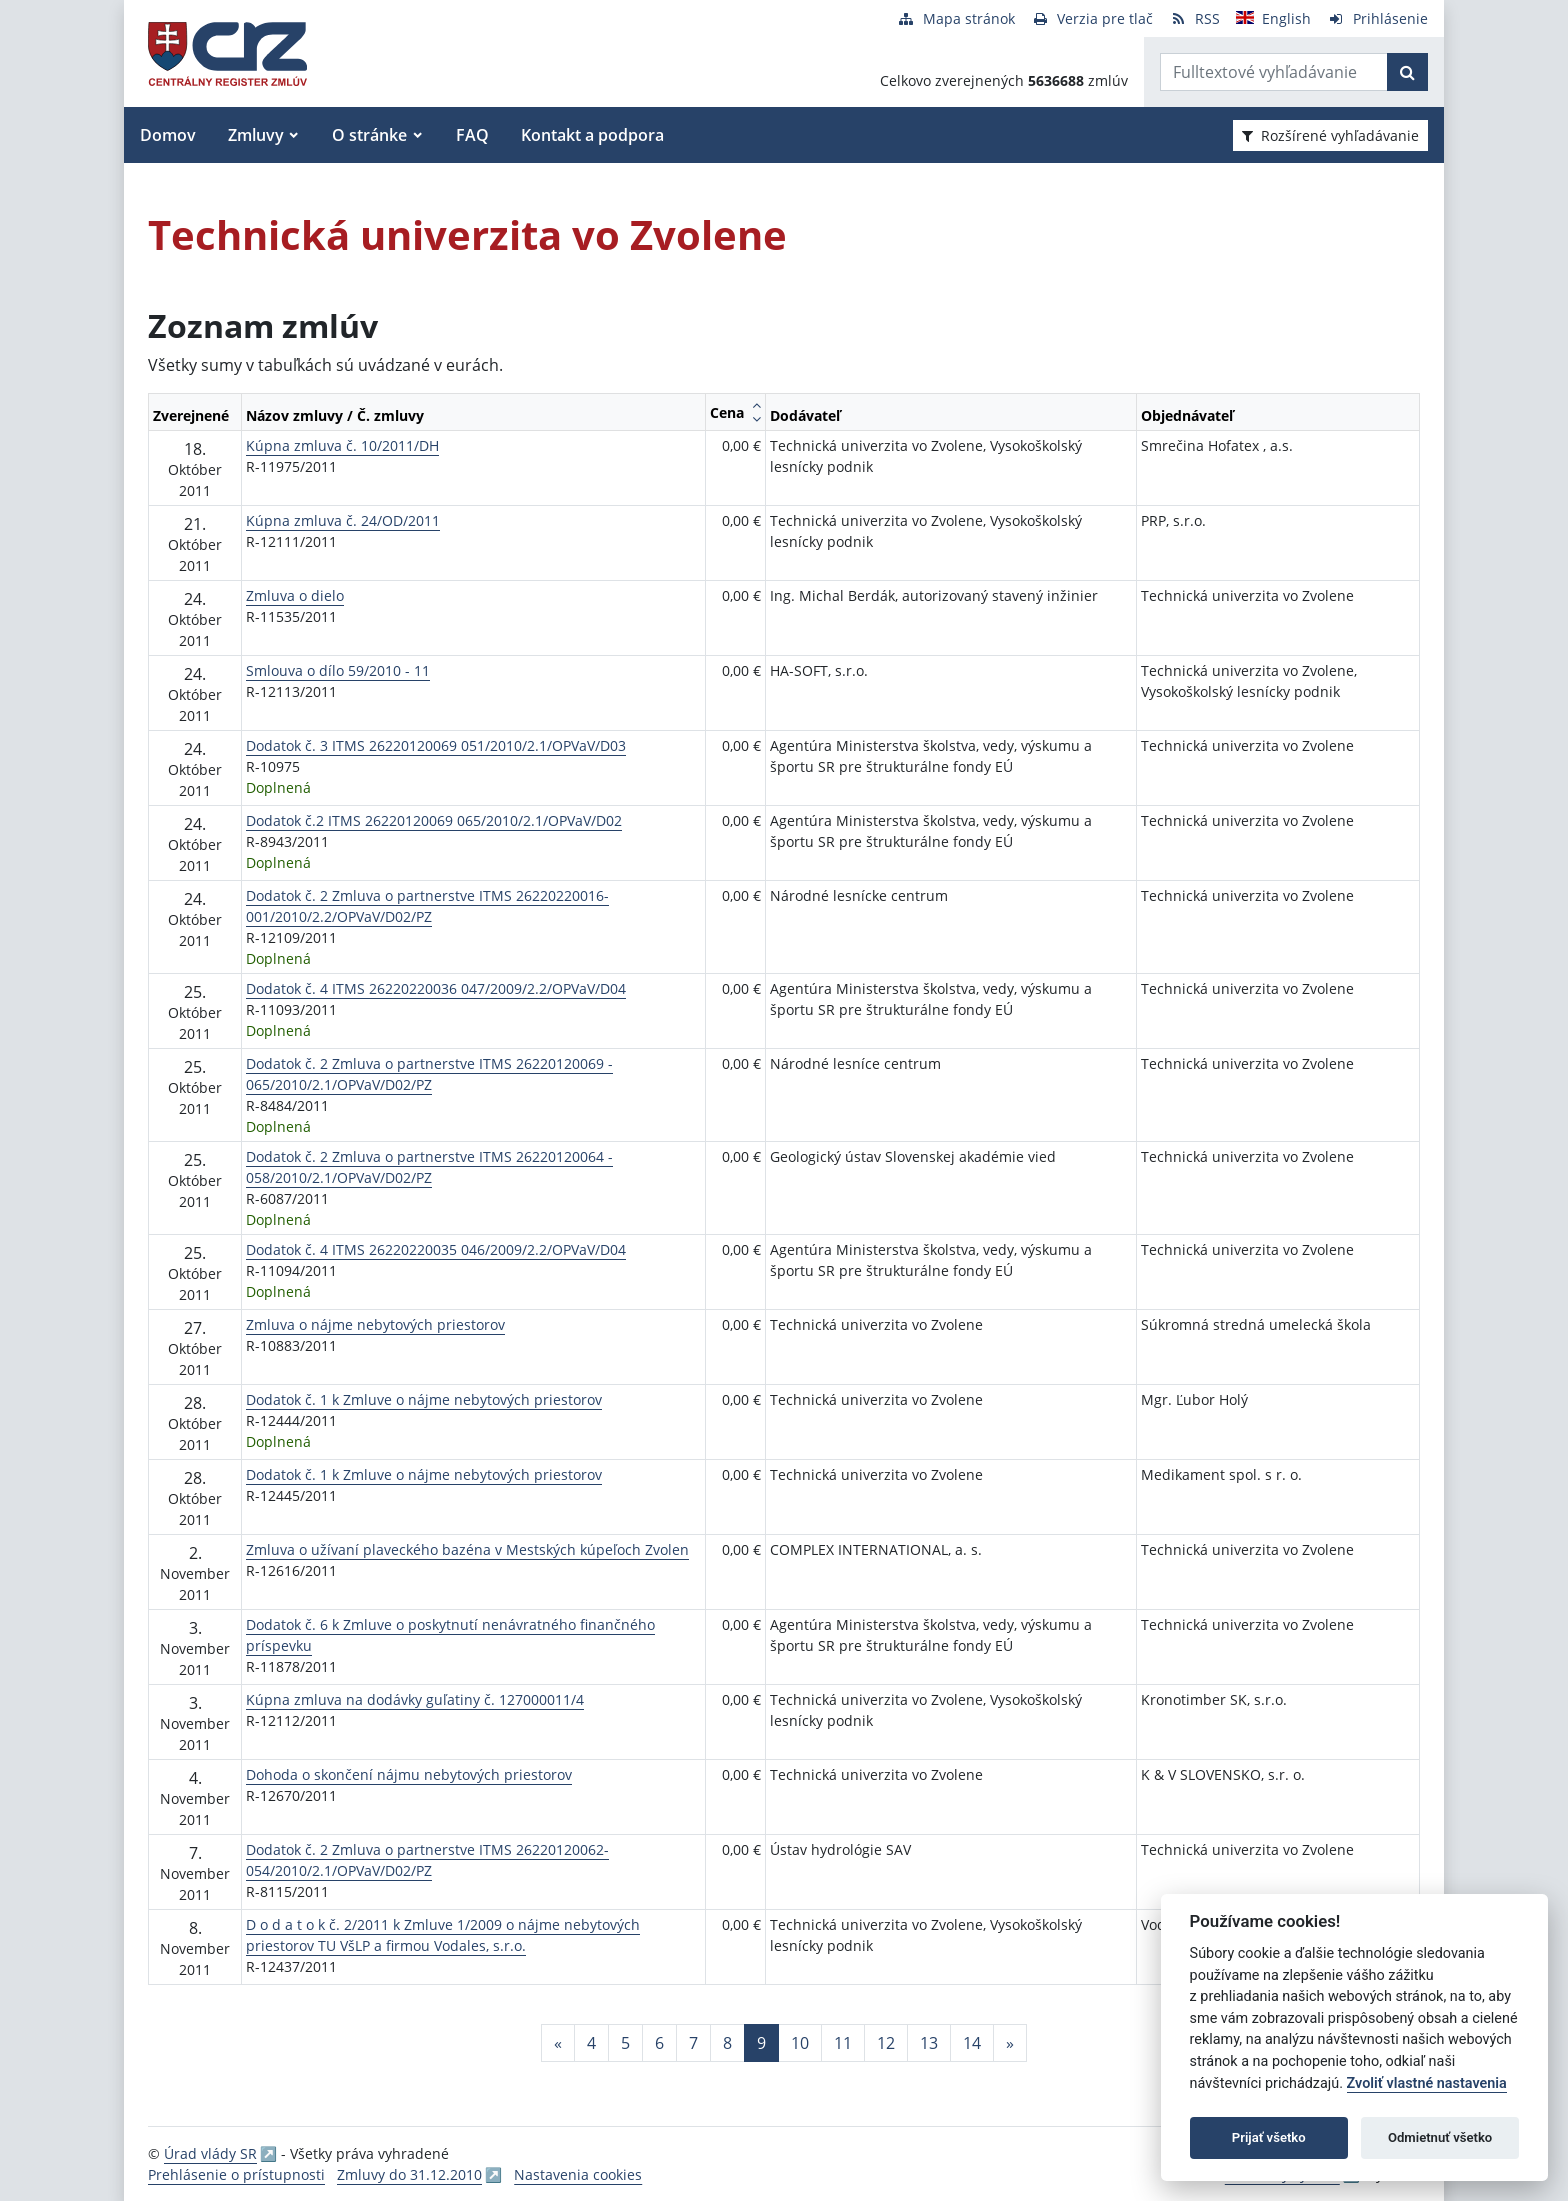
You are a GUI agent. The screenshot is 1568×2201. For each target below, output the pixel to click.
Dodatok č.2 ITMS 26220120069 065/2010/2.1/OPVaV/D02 (434, 820)
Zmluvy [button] (256, 135)
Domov (168, 135)
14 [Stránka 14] (972, 2043)
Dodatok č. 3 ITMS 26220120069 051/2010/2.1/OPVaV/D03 (436, 745)
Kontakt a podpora (592, 135)
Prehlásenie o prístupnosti (236, 2174)
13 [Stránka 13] (929, 2043)
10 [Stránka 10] (800, 2043)
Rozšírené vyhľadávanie (1330, 135)
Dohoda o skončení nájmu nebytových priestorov (409, 1774)
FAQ (472, 135)
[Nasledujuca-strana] (1010, 2043)
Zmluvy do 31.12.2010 (409, 2174)
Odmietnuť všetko (1440, 2137)
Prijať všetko (1269, 2137)
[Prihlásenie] (1377, 18)
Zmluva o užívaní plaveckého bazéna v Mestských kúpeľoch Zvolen (467, 1549)
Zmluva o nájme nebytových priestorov (375, 1324)
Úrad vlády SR (210, 2153)
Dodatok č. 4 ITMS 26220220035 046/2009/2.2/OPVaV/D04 (436, 1249)
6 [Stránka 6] (659, 2043)
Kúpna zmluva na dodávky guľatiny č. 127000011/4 (415, 1699)
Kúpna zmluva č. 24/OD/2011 (343, 520)
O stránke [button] (369, 135)
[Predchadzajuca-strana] (558, 2043)
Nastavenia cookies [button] (578, 2174)
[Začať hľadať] (1407, 72)
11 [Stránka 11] (843, 2043)
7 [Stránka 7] (693, 2043)
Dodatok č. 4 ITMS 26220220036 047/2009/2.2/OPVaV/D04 (436, 988)
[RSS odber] (1194, 18)
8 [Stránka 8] (727, 2043)
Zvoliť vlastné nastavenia (1427, 2083)
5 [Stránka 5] (625, 2043)
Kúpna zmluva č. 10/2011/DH (342, 445)
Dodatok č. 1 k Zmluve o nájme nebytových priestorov (424, 1399)
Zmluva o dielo (295, 595)
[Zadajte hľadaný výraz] (1274, 72)
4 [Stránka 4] (591, 2043)
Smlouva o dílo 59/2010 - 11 (338, 670)
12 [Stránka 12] (886, 2043)
